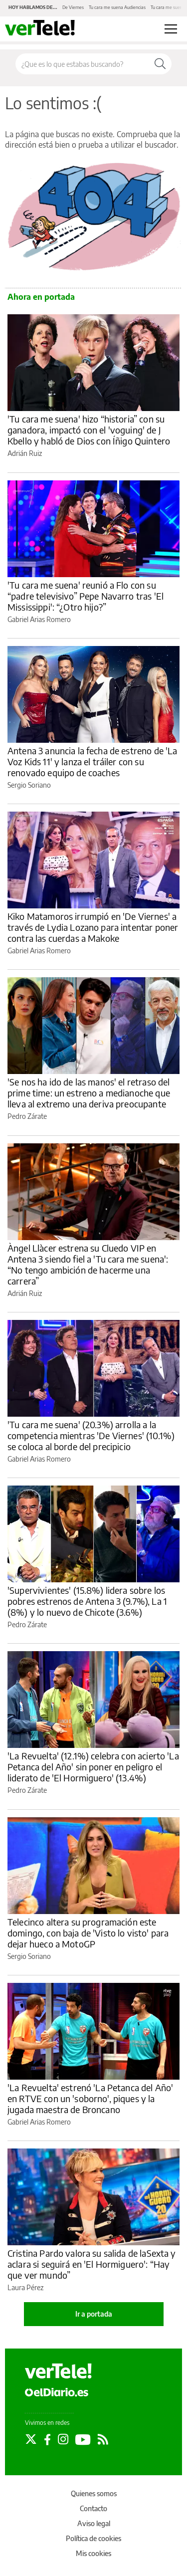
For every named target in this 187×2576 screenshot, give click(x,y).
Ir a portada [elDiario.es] (93, 2314)
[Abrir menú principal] (171, 28)
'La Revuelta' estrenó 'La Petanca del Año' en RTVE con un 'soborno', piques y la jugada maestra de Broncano (90, 2098)
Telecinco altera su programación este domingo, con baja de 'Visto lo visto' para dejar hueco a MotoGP (88, 1932)
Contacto (93, 2508)
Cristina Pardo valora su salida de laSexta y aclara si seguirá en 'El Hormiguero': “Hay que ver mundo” (91, 2264)
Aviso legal (93, 2523)
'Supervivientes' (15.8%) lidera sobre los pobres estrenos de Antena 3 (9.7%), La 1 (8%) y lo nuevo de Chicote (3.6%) (87, 1601)
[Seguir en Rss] (103, 2439)
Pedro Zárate (27, 1116)
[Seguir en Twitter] (31, 2439)
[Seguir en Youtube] (83, 2439)
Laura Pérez (25, 2287)
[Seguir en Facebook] (47, 2439)
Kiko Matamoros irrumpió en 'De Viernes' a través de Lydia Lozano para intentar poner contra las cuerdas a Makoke (92, 927)
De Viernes (73, 7)
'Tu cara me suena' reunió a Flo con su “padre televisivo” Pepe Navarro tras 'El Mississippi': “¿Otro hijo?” (85, 596)
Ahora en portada (41, 297)
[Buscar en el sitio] (82, 63)
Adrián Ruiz (24, 453)
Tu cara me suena (168, 7)
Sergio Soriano (29, 785)
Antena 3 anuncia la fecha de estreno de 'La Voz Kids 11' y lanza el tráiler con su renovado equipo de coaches (92, 761)
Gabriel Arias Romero (39, 619)
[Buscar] (160, 63)
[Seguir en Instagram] (63, 2439)
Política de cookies (93, 2538)
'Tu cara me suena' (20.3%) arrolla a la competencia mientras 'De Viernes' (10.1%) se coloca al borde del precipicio (91, 1435)
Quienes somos (94, 2493)
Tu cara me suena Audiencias (117, 7)
